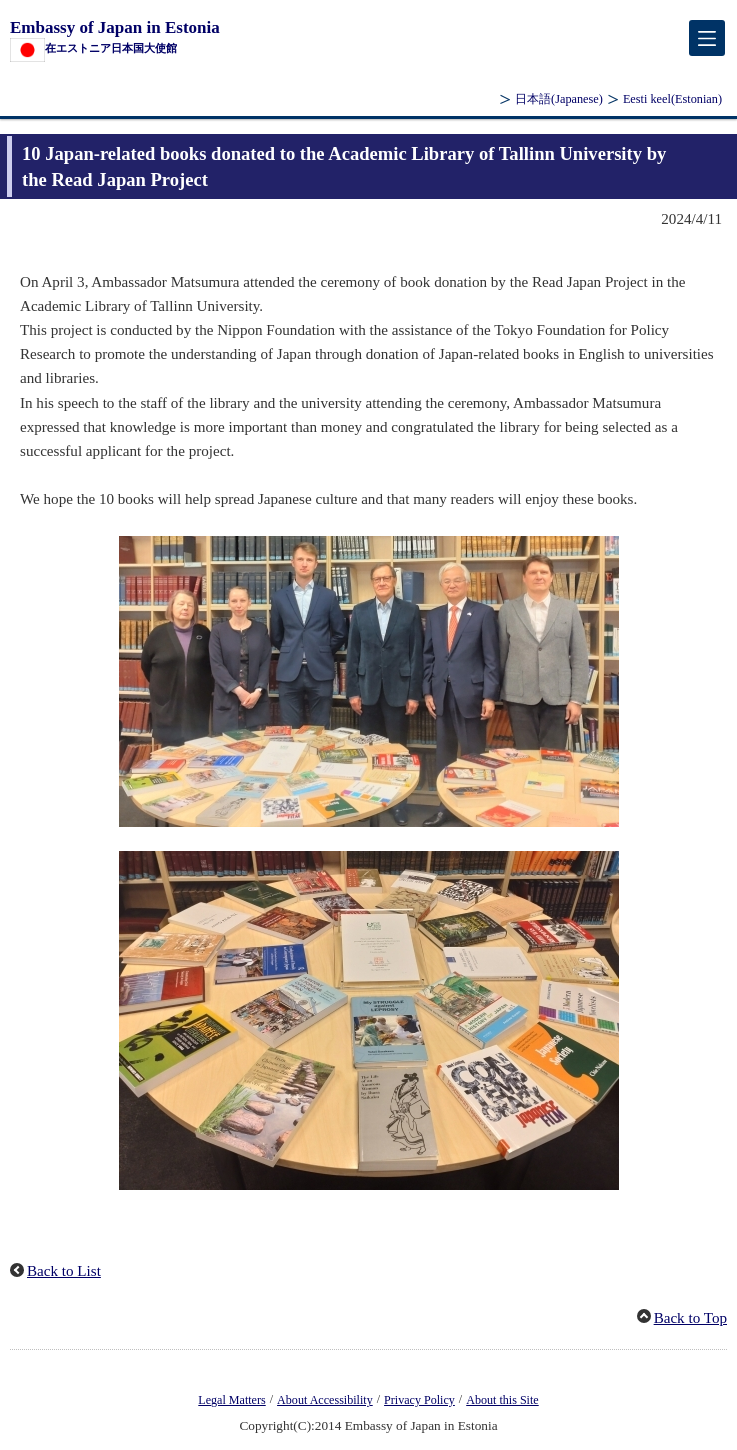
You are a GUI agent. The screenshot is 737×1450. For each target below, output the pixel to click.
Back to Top (690, 1318)
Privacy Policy (419, 1400)
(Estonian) (672, 99)
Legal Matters (231, 1400)
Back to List (64, 1271)
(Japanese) (559, 99)
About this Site (502, 1400)
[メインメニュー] (707, 38)
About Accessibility (325, 1400)
